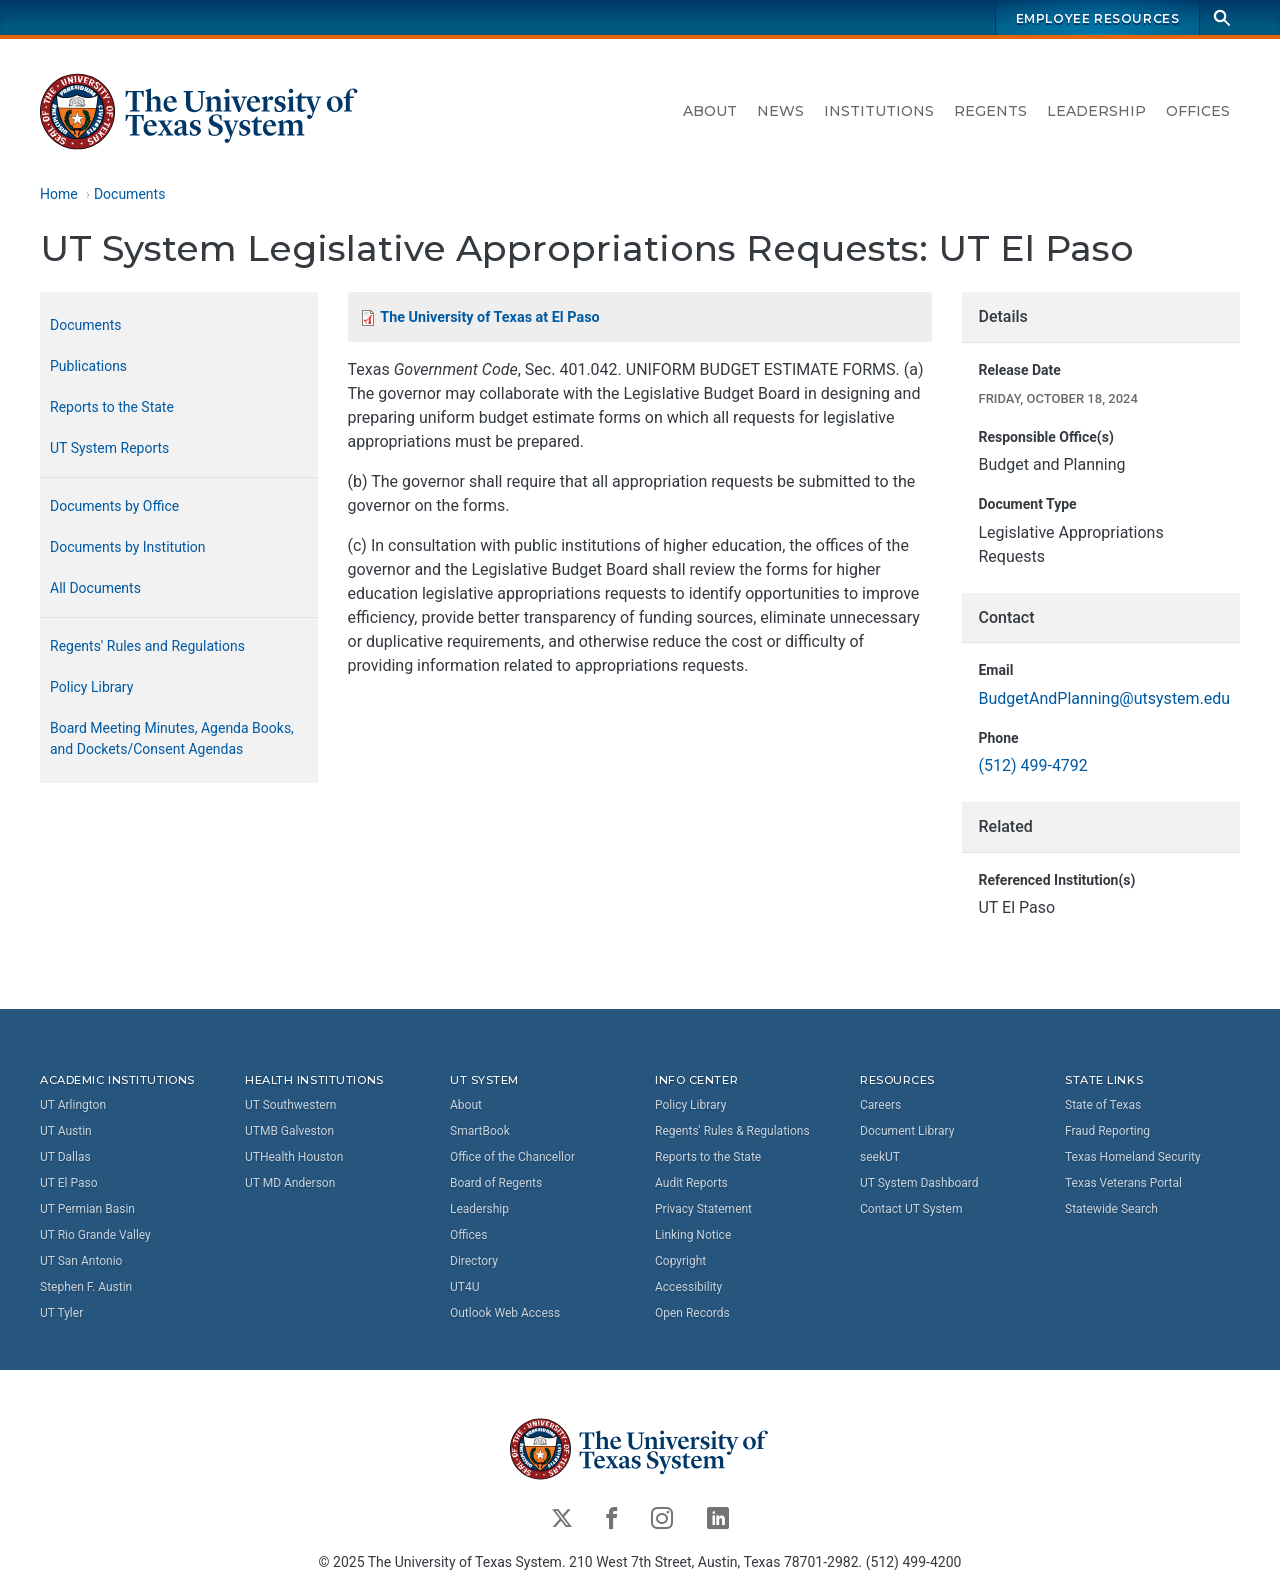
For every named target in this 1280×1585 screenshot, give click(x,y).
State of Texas (1103, 1104)
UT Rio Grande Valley (95, 1234)
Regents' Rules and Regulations (147, 646)
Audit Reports (691, 1182)
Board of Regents (496, 1182)
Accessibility (688, 1286)
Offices (1198, 111)
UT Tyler (61, 1312)
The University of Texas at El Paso (489, 317)
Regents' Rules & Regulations (732, 1130)
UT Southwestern (290, 1104)
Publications (88, 366)
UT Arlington (73, 1104)
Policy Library (91, 687)
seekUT (880, 1156)
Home (59, 194)
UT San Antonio (81, 1260)
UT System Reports (109, 448)
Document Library (907, 1130)
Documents (129, 194)
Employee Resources (1098, 18)
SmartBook (480, 1130)
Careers (880, 1104)
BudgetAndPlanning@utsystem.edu (1104, 698)
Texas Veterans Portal (1123, 1182)
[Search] (1222, 17)
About (710, 111)
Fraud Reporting (1107, 1130)
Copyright (680, 1260)
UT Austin (66, 1130)
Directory (474, 1260)
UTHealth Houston (294, 1156)
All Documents (95, 588)
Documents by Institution (128, 547)
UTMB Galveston (289, 1130)
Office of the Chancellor (512, 1156)
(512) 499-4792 (1032, 766)
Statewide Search (1111, 1208)
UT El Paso (68, 1182)
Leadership (1096, 111)
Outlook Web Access (505, 1312)
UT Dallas (65, 1156)
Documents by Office (114, 506)
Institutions (879, 111)
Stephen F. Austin (86, 1286)
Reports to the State (112, 407)
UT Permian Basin (87, 1208)
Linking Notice (693, 1234)
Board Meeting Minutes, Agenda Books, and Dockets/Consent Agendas (172, 738)
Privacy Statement (703, 1208)
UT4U (464, 1286)
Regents (990, 111)
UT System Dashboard (919, 1182)
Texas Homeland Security (1133, 1156)
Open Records (692, 1312)
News (780, 111)
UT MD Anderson (290, 1182)
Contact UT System (911, 1208)
